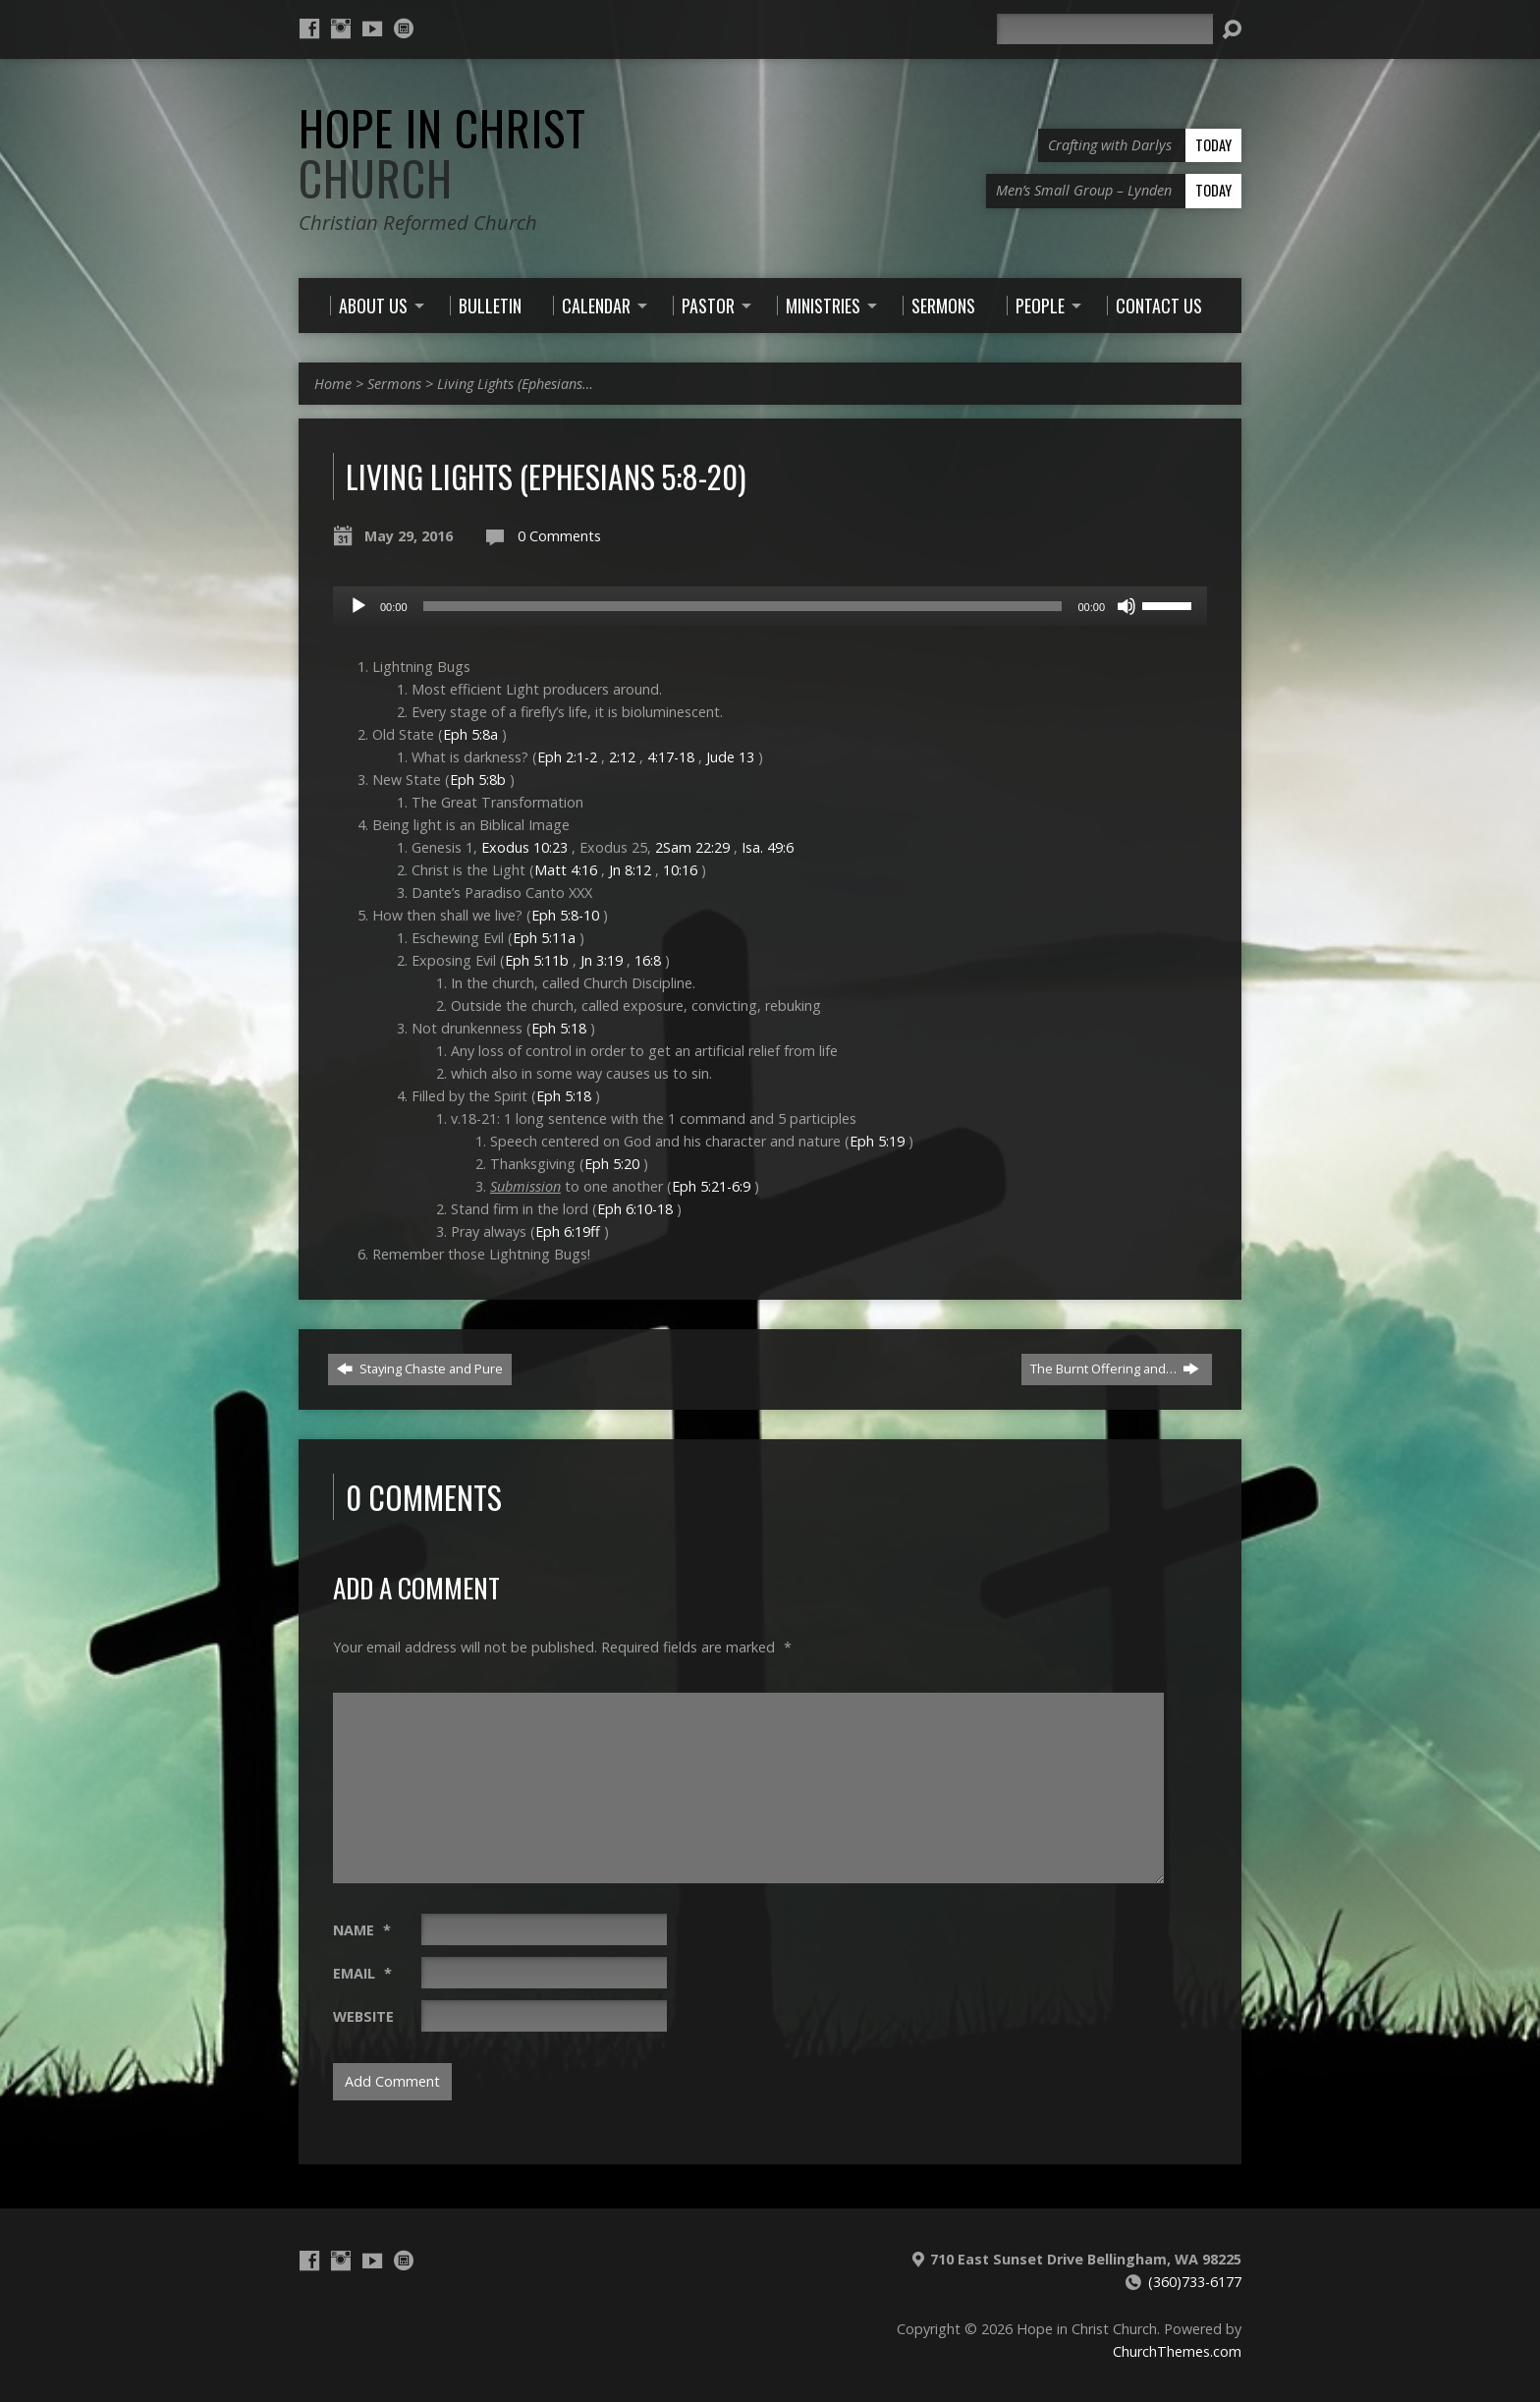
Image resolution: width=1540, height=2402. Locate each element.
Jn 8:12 (630, 870)
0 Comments (559, 536)
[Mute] (1126, 606)
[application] (770, 606)
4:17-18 (670, 757)
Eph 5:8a (470, 734)
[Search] (1105, 29)
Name (362, 1930)
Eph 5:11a (544, 937)
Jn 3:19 (601, 960)
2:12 (622, 757)
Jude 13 (730, 757)
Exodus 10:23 (524, 847)
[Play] (358, 606)
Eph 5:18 (558, 1028)
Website (363, 2016)
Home (333, 383)
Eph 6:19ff (567, 1231)
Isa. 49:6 (768, 847)
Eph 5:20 (611, 1163)
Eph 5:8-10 (565, 915)
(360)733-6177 (1194, 2281)
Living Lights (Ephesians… (515, 383)
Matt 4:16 (565, 870)
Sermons (394, 383)
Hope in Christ (442, 152)
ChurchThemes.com (1177, 2351)
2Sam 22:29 (692, 847)
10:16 (680, 870)
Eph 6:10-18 (635, 1209)
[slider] (743, 606)
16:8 (647, 960)
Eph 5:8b (478, 779)
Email (362, 1973)
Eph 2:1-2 (567, 757)
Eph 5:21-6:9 (711, 1186)
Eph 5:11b (537, 960)
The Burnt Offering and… (1114, 1368)
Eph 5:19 (877, 1141)
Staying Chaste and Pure (420, 1368)
